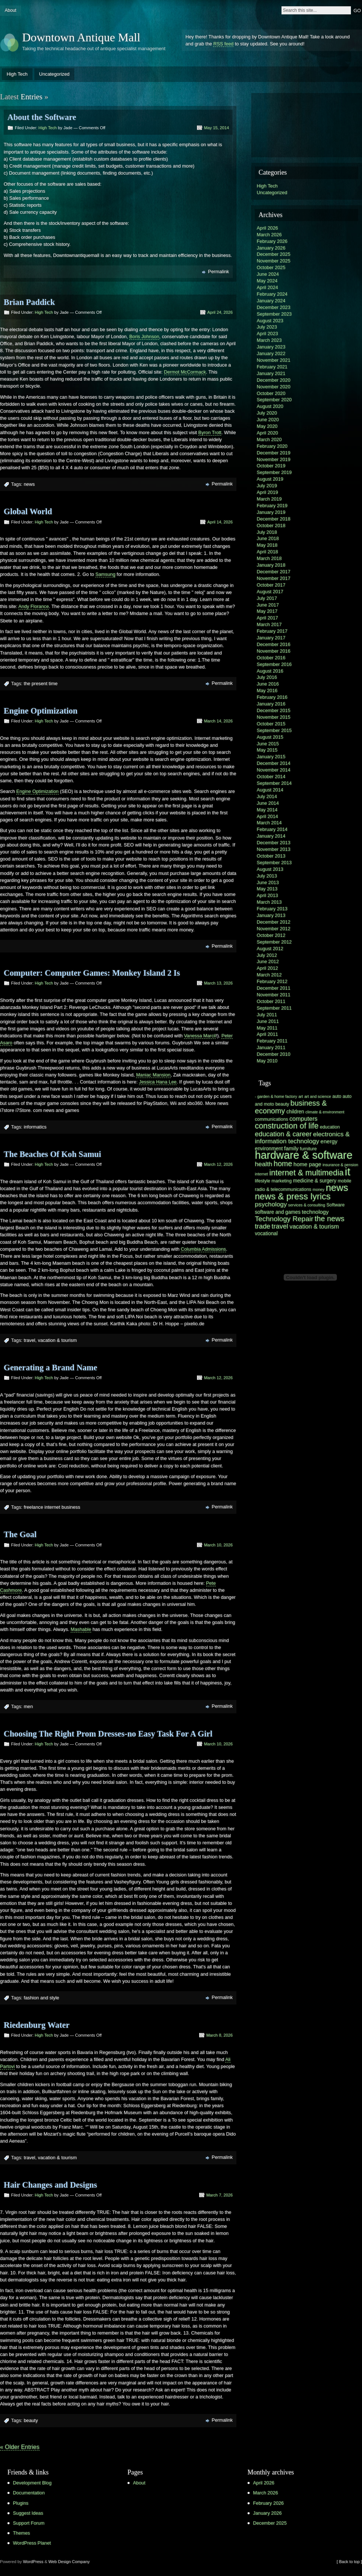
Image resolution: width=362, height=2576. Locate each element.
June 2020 (268, 419)
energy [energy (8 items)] (329, 1141)
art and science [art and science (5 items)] (317, 1096)
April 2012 (267, 968)
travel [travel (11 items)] (280, 1226)
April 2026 (267, 228)
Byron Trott (210, 432)
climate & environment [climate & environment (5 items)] (324, 1112)
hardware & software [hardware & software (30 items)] (303, 1155)
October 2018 (271, 525)
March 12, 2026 (218, 1164)
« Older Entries (20, 2447)
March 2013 (269, 902)
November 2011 (273, 994)
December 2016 (273, 644)
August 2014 (270, 790)
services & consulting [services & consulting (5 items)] (306, 1205)
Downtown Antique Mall (81, 37)
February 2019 (272, 505)
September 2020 (274, 399)
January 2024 (271, 300)
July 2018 (267, 532)
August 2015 (270, 737)
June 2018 (268, 538)
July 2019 (267, 485)
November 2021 (273, 360)
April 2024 (267, 287)
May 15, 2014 (216, 128)
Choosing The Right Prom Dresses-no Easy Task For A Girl (108, 1733)
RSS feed (223, 44)
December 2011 (273, 988)
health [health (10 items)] (263, 1164)
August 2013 (270, 869)
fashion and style (41, 1997)
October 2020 (271, 393)
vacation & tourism (57, 1340)
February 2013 (272, 908)
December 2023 (273, 307)
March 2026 (269, 234)
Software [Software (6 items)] (336, 1205)
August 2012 (270, 948)
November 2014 (273, 770)
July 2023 (267, 327)
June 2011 (268, 1021)
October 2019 (271, 465)
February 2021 (272, 367)
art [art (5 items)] (300, 1096)
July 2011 (267, 1014)
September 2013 (274, 862)
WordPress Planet (32, 2543)
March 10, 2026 (218, 1545)
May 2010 (267, 1061)
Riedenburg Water (36, 2025)
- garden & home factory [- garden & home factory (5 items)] (276, 1096)
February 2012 (272, 981)
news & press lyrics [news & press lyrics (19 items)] (293, 1196)
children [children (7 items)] (295, 1111)
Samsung (105, 574)
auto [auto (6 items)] (336, 1096)
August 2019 (270, 479)
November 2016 (273, 651)
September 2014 (274, 783)
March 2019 (269, 499)
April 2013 (267, 895)
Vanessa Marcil (200, 1035)
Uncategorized (54, 74)
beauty (31, 2420)
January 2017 (271, 637)
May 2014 (267, 810)
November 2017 (273, 578)
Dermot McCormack (185, 372)
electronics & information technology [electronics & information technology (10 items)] (302, 1137)
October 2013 (271, 856)
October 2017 (271, 585)
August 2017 (270, 591)
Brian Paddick (29, 302)
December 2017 (273, 571)
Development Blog (32, 2483)
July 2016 (267, 677)
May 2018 (267, 545)
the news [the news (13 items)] (330, 1219)
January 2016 (271, 704)
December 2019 (273, 453)
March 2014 (269, 822)
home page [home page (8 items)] (307, 1164)
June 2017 (268, 605)
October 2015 (271, 724)
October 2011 (271, 1001)
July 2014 (267, 796)
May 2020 (267, 426)
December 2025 (273, 254)
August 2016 (270, 671)
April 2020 (267, 433)
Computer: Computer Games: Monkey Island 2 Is (92, 973)
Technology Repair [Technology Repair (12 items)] (284, 1219)
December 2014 (273, 763)
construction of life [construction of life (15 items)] (286, 1126)
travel (29, 1340)
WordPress (33, 2561)
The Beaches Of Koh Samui (52, 1154)
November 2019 (273, 459)
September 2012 (274, 942)
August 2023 (270, 320)
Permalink (218, 271)
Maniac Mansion (153, 1075)
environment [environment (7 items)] (269, 1148)
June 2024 (268, 274)
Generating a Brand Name (50, 1367)
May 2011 (267, 1028)
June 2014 (268, 803)
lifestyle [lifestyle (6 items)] (262, 1181)
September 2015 (274, 730)
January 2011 (271, 1047)
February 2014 (272, 829)
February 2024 (272, 294)
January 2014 (271, 836)
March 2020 (269, 439)
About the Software (41, 117)
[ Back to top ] (349, 2561)
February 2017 (272, 631)
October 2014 (271, 776)
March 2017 (269, 624)
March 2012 (269, 975)
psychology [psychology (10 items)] (271, 1204)
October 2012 (271, 935)
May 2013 (267, 889)
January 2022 (271, 353)
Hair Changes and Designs (50, 2184)
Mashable (81, 1629)
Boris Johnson (144, 336)
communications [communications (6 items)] (271, 1119)
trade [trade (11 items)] (262, 1226)
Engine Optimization (41, 710)
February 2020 (272, 446)
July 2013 (267, 876)
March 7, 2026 (219, 2195)
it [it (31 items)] (348, 1171)
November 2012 (273, 928)
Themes (21, 2533)
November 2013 (273, 849)
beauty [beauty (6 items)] (282, 1104)
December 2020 (273, 380)
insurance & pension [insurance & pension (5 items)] (340, 1164)
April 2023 (267, 333)
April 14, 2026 (220, 522)
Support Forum (28, 2523)
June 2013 (268, 882)
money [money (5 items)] (318, 1189)
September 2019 (274, 472)
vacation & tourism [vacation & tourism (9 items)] (314, 1226)
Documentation (29, 2493)
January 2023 (271, 347)
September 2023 (274, 314)
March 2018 (269, 558)
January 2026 (271, 248)
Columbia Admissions (203, 1249)
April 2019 (267, 492)
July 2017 (267, 598)
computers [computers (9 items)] (303, 1118)
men (28, 1706)
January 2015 (271, 756)
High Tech (17, 74)
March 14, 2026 (218, 721)
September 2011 (274, 1008)
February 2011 (272, 1041)
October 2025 (271, 267)
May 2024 (267, 281)
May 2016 (267, 690)
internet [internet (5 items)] (261, 1174)
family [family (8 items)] (291, 1148)
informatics (35, 1127)
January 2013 (271, 915)
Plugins (20, 2503)
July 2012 (267, 955)
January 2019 (271, 512)
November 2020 (273, 386)
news (29, 484)
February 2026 (272, 241)
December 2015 (273, 710)
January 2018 (271, 565)
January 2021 (271, 373)
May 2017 (267, 611)
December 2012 (273, 922)
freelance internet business (52, 1507)
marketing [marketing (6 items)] (282, 1181)
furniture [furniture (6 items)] (308, 1148)
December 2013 (273, 842)
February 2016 (272, 697)
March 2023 (269, 340)
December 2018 (273, 519)
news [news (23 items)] (337, 1187)
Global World (28, 511)
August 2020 (270, 406)
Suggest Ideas (28, 2513)
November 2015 (273, 717)
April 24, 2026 (220, 312)
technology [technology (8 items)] (315, 1212)
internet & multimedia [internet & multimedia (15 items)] (306, 1172)
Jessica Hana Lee (158, 1082)
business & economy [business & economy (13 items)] (291, 1107)
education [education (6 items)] (330, 1127)
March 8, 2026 (219, 2035)
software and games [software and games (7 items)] (278, 1212)
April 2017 (267, 618)
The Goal (20, 1534)
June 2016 (268, 684)
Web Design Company (69, 2561)
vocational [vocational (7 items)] (266, 1233)
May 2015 (267, 750)
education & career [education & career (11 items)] (283, 1134)
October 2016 (271, 657)
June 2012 (268, 961)
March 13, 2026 (218, 983)
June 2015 (268, 743)
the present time (41, 683)
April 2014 (267, 816)
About (10, 10)
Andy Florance (33, 606)
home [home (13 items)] (283, 1164)
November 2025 (273, 261)
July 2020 (267, 413)
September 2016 (274, 664)
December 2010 (273, 1054)
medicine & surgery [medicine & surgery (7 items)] (314, 1181)
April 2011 (267, 1034)
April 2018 (267, 551)
